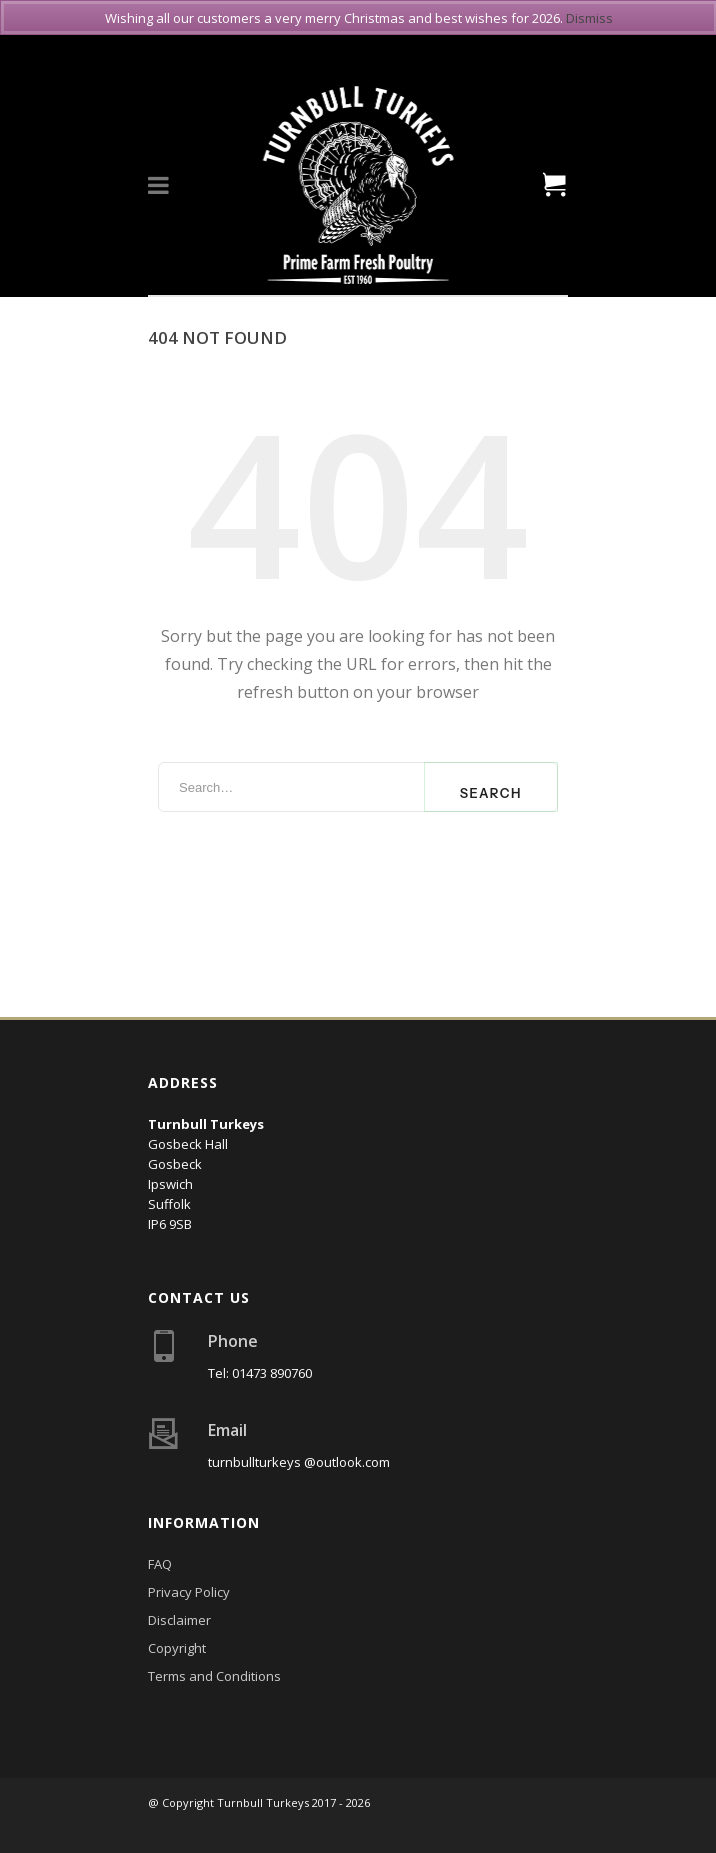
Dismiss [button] (589, 18)
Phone (233, 1341)
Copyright (177, 1648)
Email (227, 1430)
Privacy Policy (189, 1592)
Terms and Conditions (214, 1676)
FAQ (160, 1564)
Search (491, 793)
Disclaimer (179, 1620)
